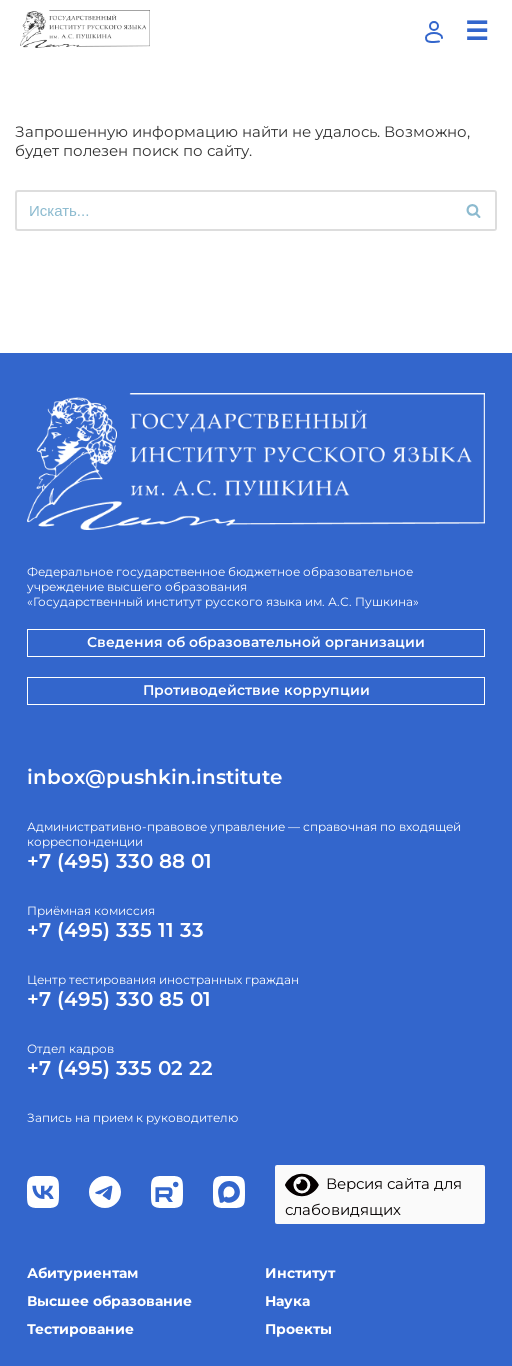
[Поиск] (233, 210)
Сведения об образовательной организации (256, 642)
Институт (300, 1273)
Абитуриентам (82, 1273)
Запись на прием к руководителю (132, 1117)
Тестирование (80, 1329)
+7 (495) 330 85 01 (119, 999)
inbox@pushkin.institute (154, 777)
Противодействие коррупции (256, 690)
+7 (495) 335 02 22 (120, 1068)
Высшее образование (109, 1301)
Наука (287, 1301)
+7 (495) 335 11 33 (115, 930)
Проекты (298, 1329)
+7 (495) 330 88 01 (119, 861)
